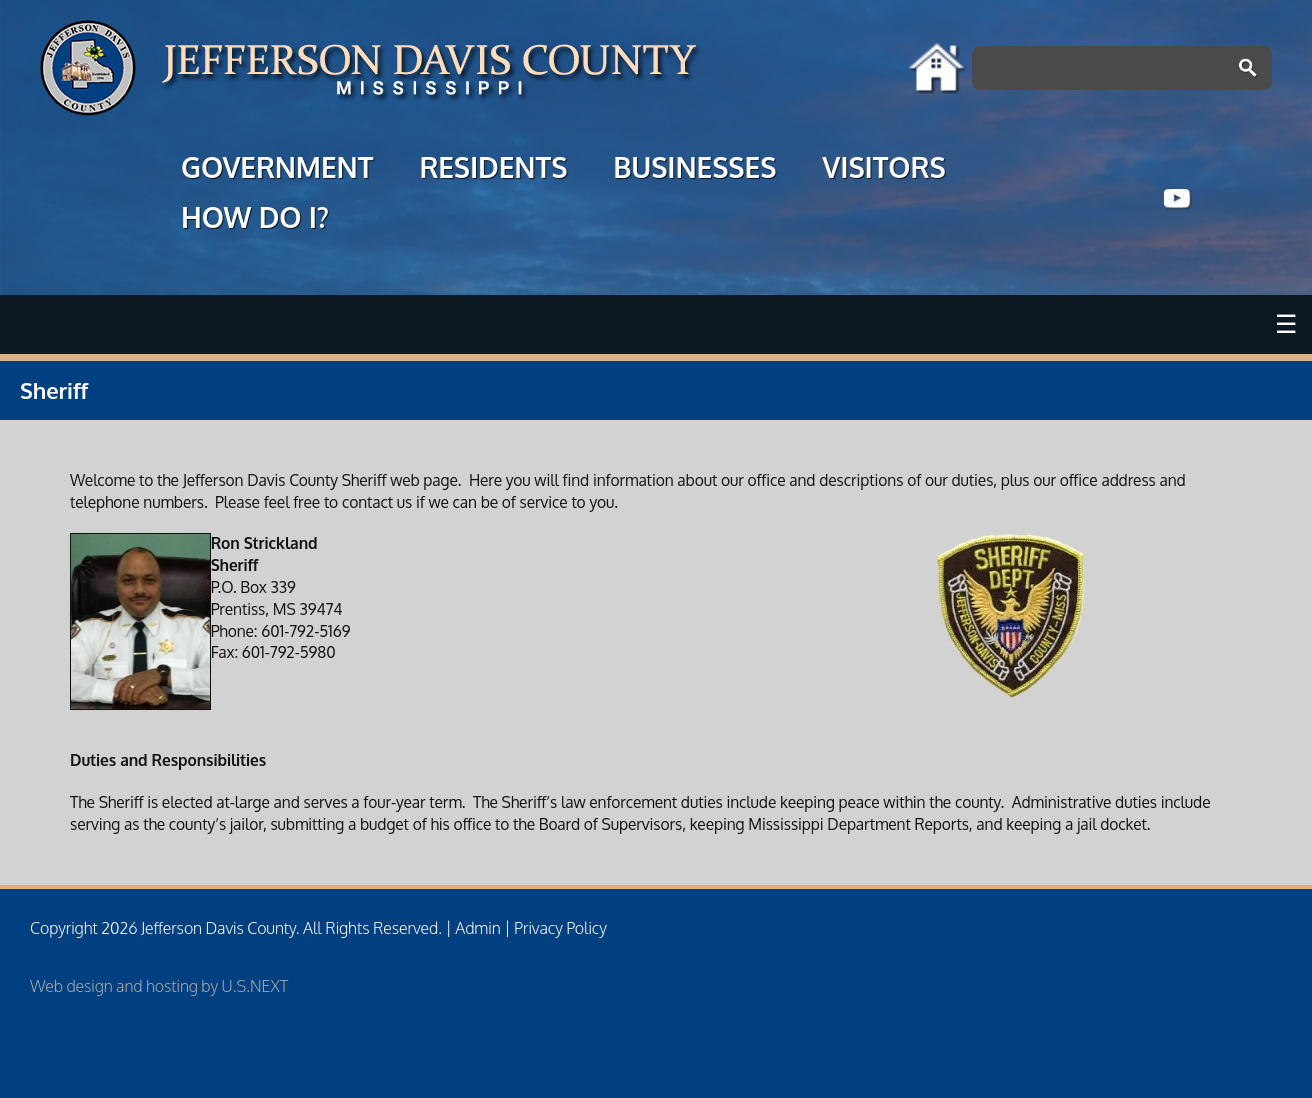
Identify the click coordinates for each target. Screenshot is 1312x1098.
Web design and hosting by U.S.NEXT (159, 986)
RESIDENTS (493, 170)
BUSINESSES (694, 170)
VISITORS (883, 170)
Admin (477, 928)
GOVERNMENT (277, 170)
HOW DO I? (255, 220)
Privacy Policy (560, 928)
